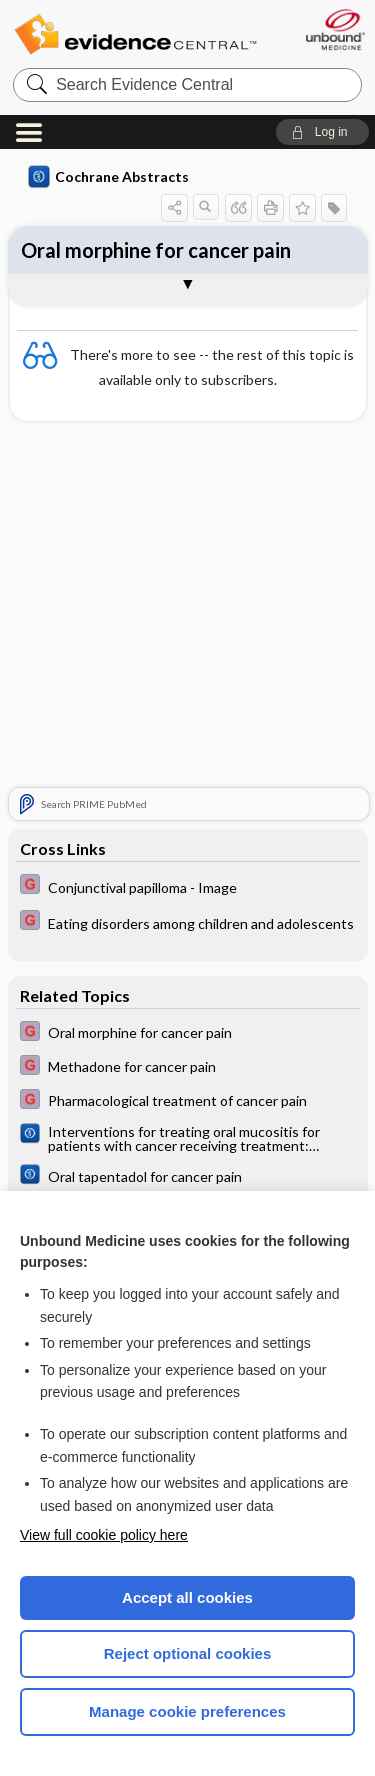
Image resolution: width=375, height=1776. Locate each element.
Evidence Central (135, 34)
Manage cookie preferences (187, 1711)
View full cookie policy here (104, 1535)
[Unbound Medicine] (334, 29)
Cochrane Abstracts (109, 177)
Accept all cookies (187, 1597)
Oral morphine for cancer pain (156, 250)
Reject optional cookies (188, 1653)
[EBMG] (188, 886)
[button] (322, 132)
